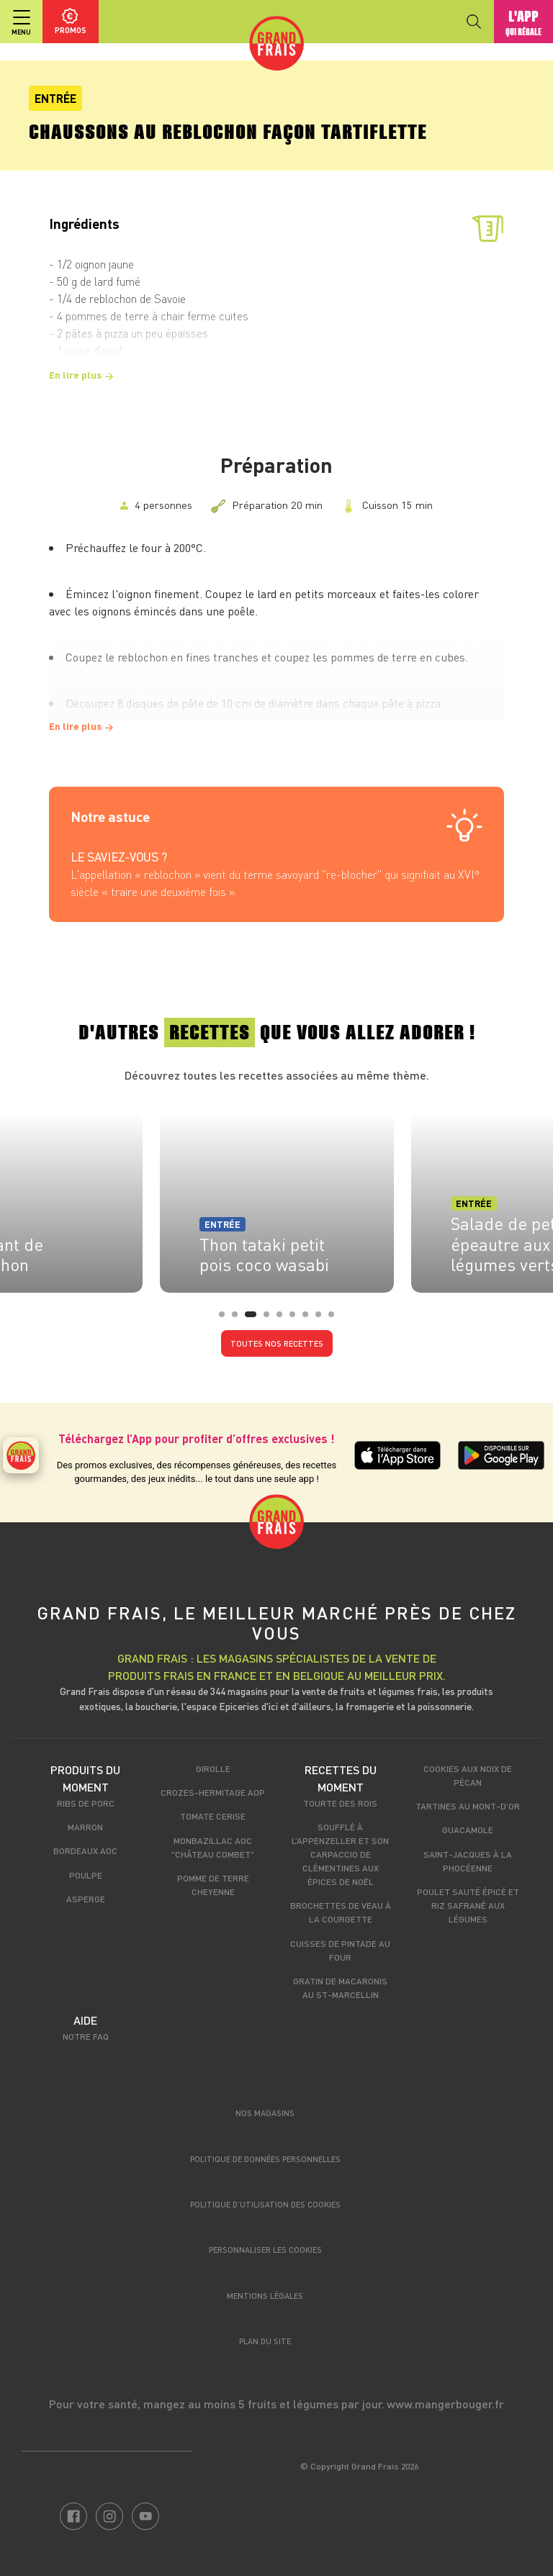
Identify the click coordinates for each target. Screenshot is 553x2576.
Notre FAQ (86, 2036)
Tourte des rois (340, 1803)
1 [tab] (226, 1318)
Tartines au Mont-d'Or (467, 1806)
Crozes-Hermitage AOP (213, 1792)
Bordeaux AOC (85, 1850)
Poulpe (85, 1875)
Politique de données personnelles (265, 2159)
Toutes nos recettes (276, 1343)
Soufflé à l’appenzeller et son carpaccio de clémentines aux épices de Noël (340, 1854)
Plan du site (265, 2341)
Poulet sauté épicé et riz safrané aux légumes (468, 1905)
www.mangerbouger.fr (445, 2403)
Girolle (213, 1768)
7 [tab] (309, 1318)
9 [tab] (335, 1318)
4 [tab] (271, 1318)
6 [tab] (296, 1318)
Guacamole (467, 1829)
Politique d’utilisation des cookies (265, 2204)
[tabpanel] (277, 1198)
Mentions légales (265, 2295)
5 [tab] (283, 1318)
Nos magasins (265, 2112)
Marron (85, 1826)
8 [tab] (322, 1318)
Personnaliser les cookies (265, 2249)
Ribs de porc (85, 1803)
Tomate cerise (213, 1816)
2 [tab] (239, 1318)
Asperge (85, 1898)
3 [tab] (252, 1318)
